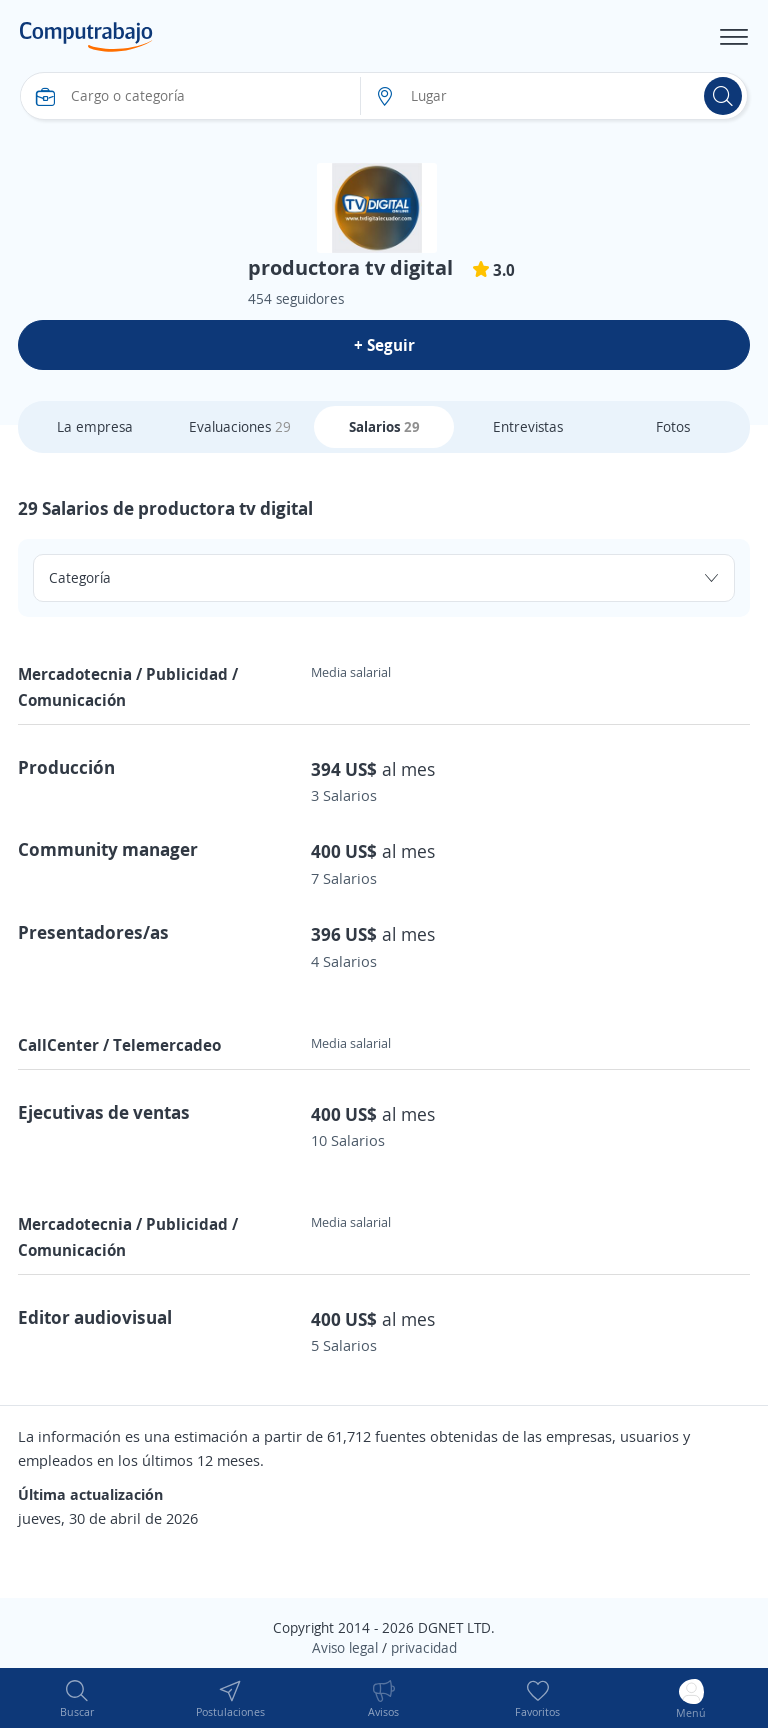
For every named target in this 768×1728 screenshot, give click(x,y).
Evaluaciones (240, 426)
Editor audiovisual (95, 1317)
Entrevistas (528, 426)
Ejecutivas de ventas (104, 1112)
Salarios (384, 426)
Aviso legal (345, 1647)
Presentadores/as (93, 932)
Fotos (673, 426)
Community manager (108, 849)
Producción (66, 767)
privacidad (424, 1647)
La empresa (95, 426)
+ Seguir (384, 345)
